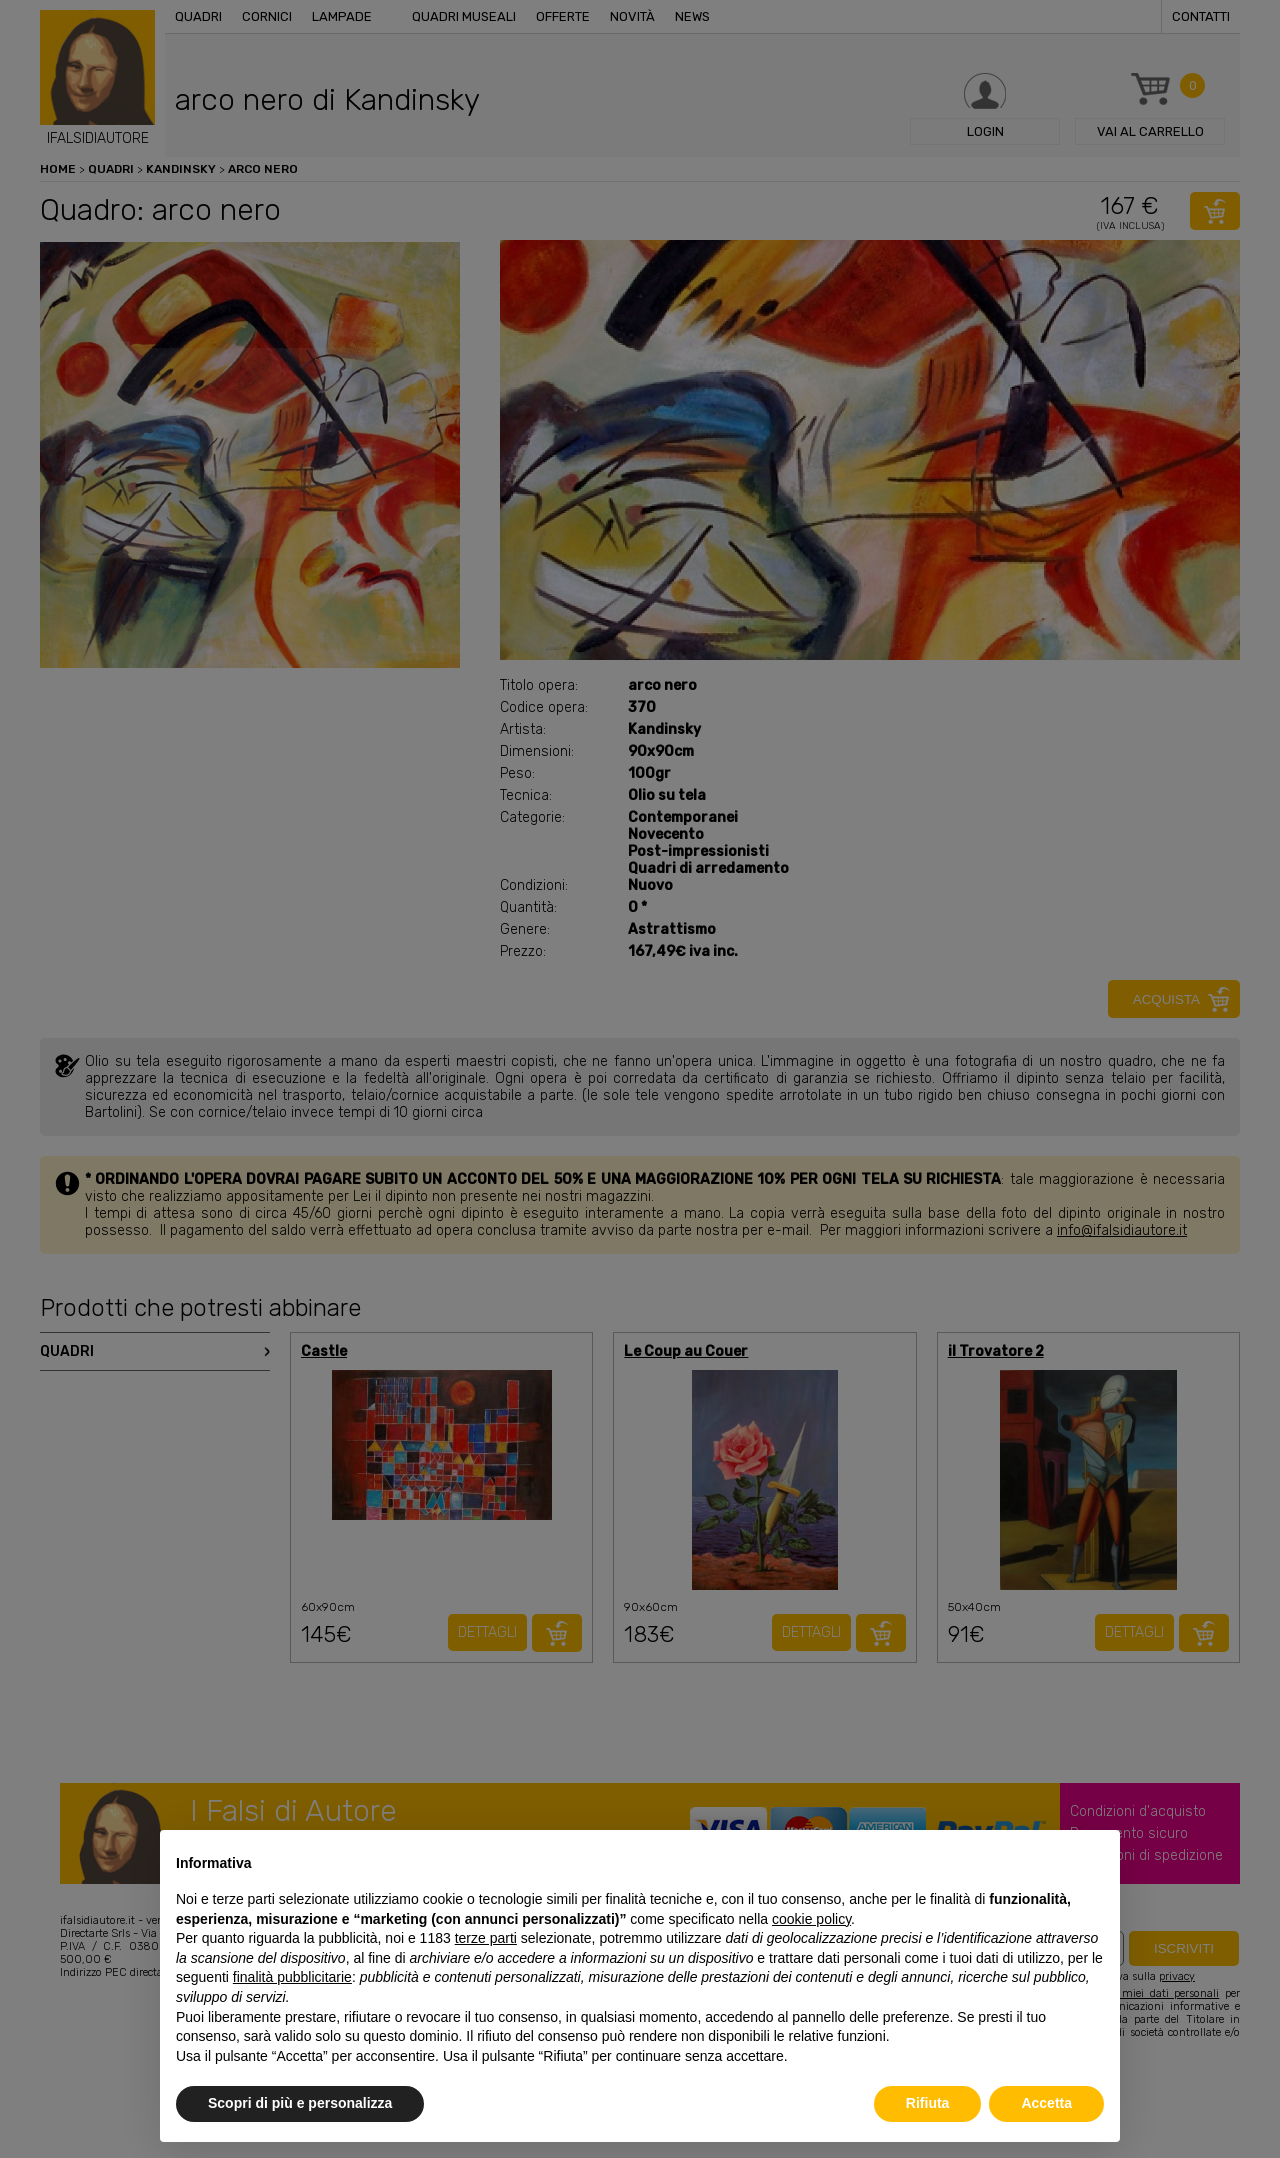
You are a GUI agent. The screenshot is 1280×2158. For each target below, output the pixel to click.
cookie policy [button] (811, 1919)
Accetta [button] (1046, 2103)
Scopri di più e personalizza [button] (300, 2103)
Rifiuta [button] (928, 2103)
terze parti (486, 1938)
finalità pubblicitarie (292, 1977)
